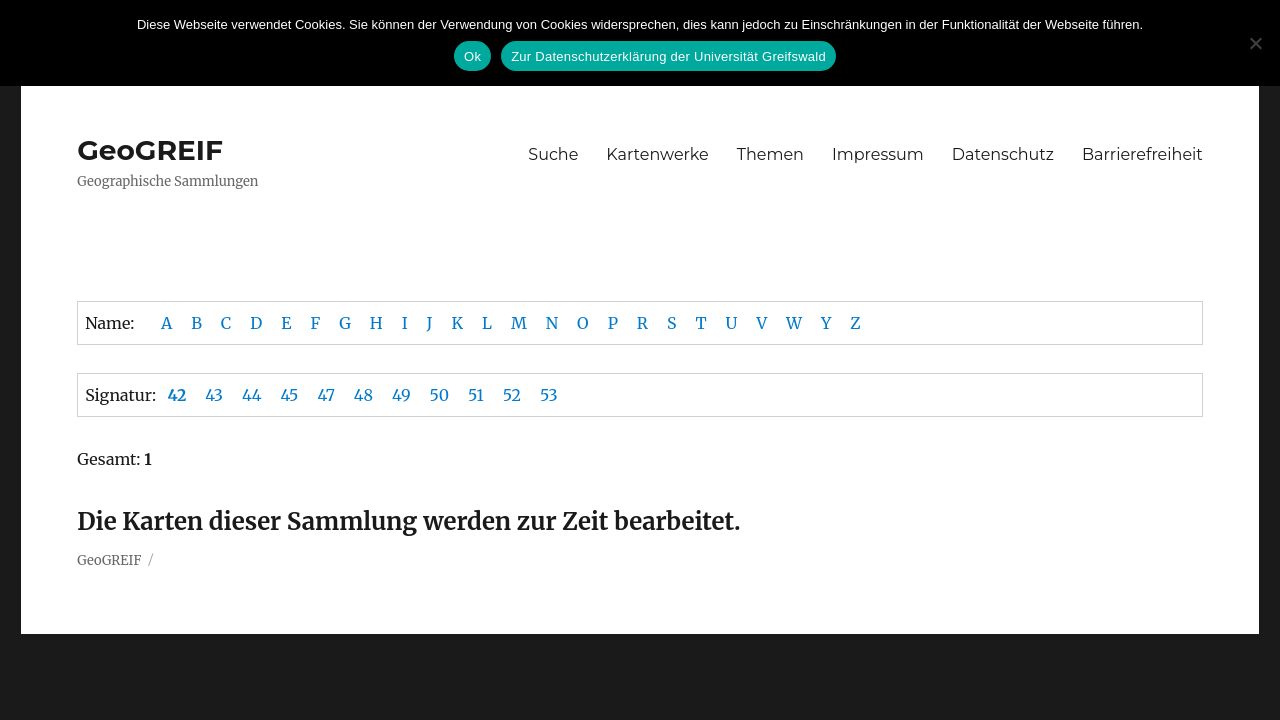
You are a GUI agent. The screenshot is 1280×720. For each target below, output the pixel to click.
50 (439, 395)
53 (549, 395)
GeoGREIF (150, 150)
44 (252, 395)
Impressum (878, 154)
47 (325, 395)
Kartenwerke (657, 154)
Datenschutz (1003, 154)
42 (176, 395)
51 (476, 395)
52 (512, 395)
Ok (472, 56)
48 (363, 395)
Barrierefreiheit (1142, 154)
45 (290, 395)
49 (401, 395)
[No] (1255, 43)
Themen (770, 154)
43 (214, 395)
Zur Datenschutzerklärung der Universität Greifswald (668, 56)
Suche (553, 154)
